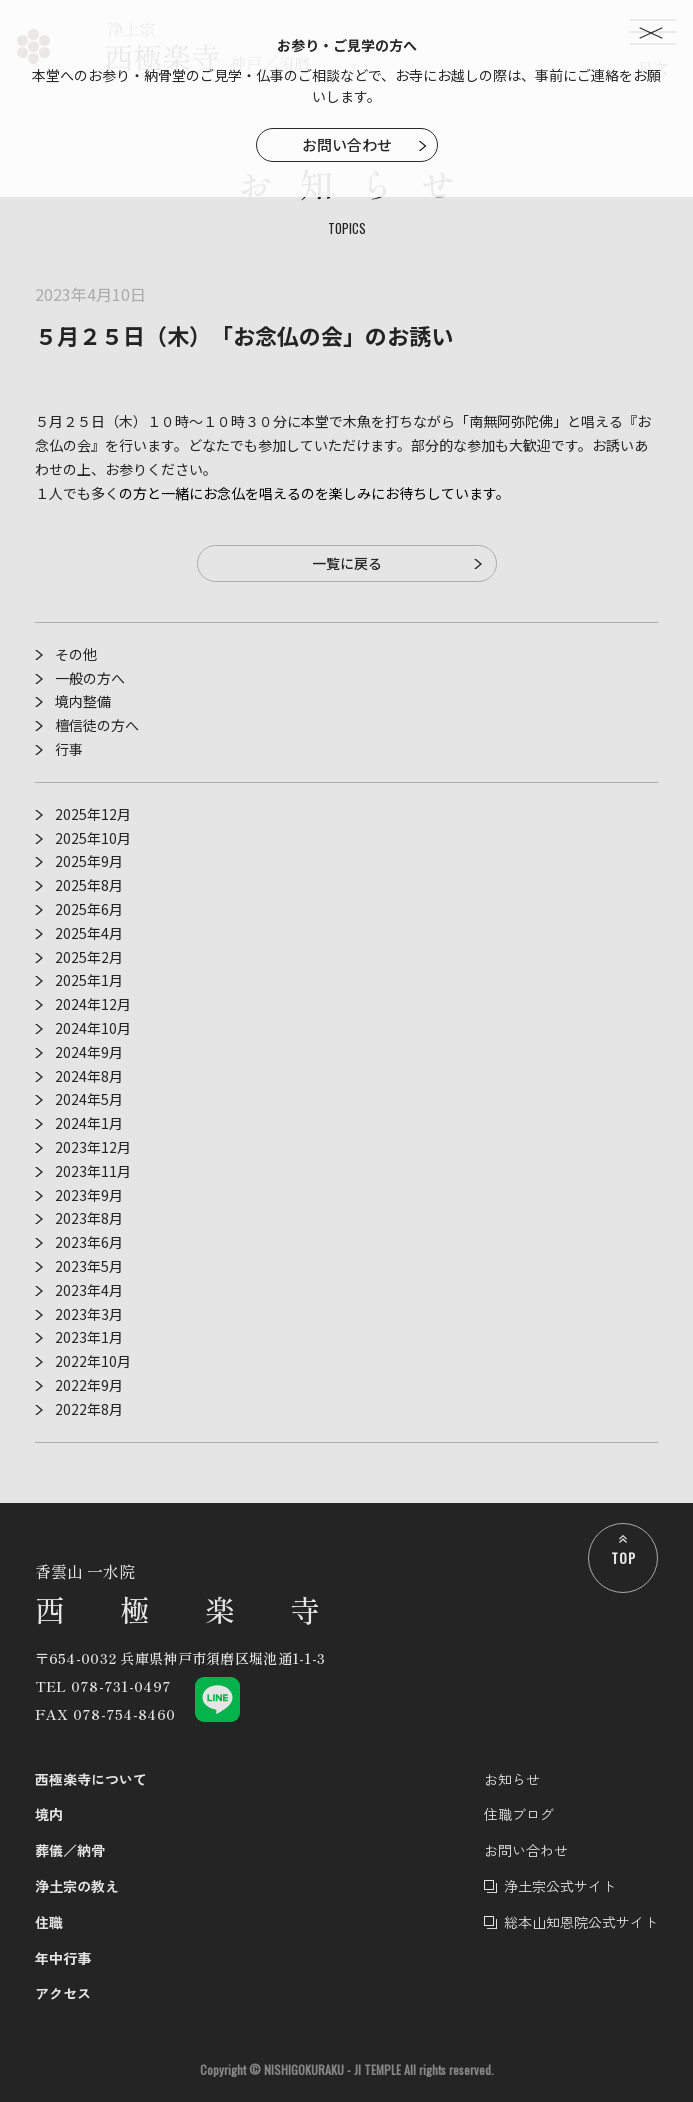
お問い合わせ (347, 144)
